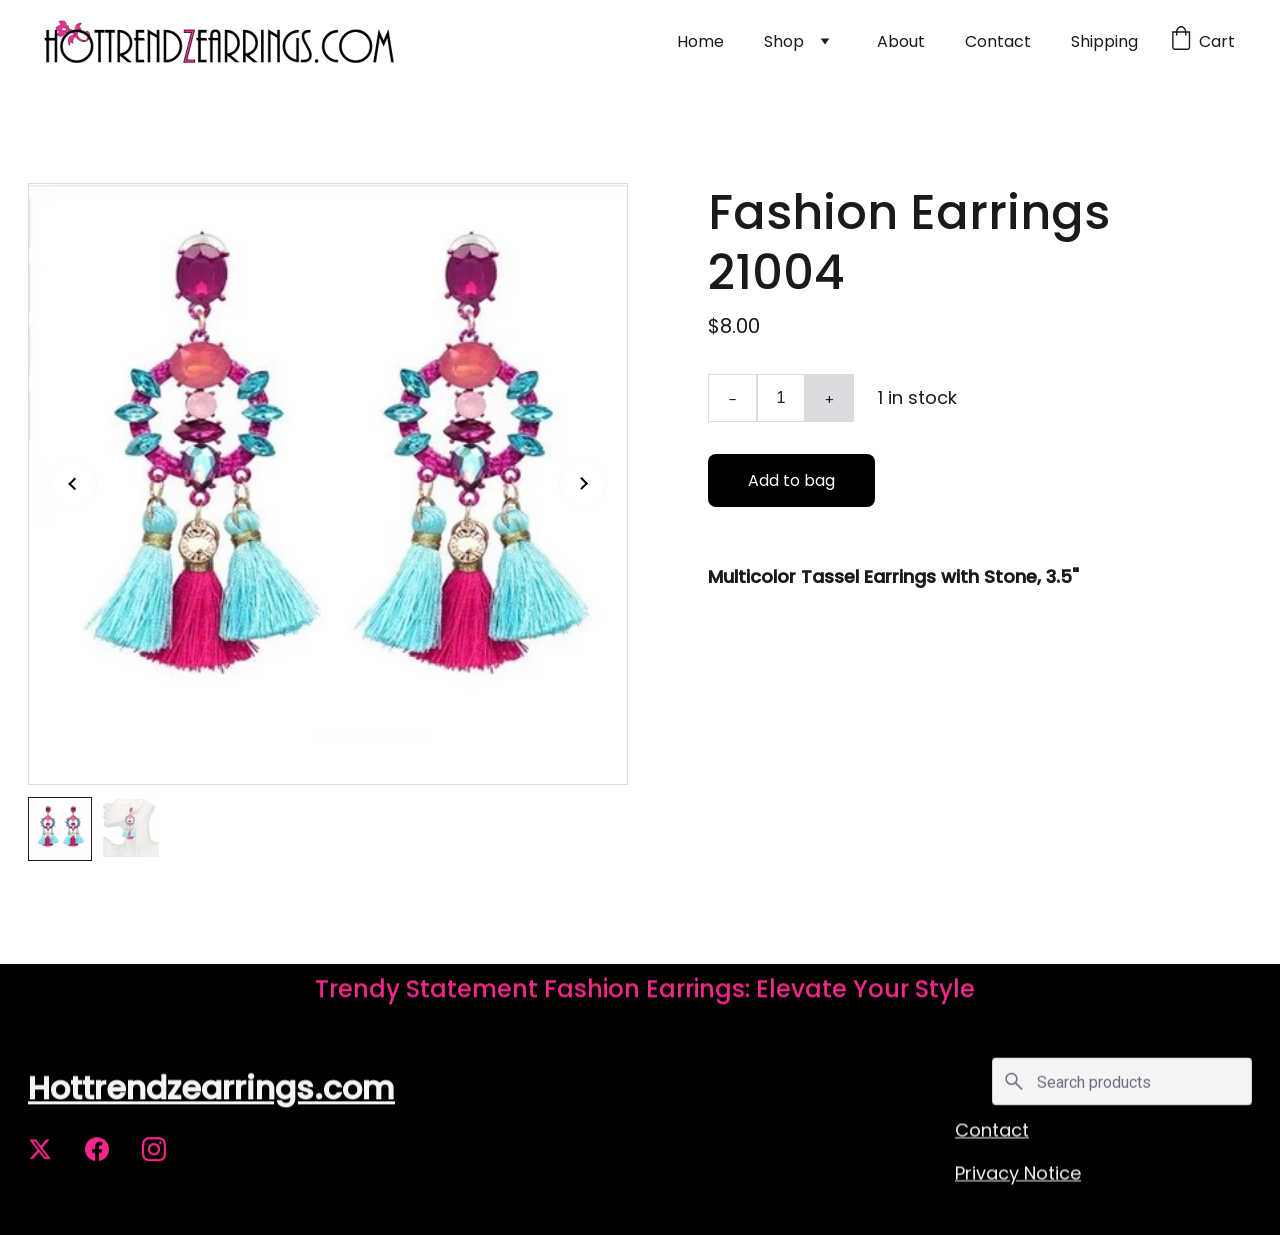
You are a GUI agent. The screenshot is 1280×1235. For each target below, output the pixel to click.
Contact (998, 41)
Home (700, 41)
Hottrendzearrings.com (211, 1090)
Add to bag (791, 480)
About (901, 41)
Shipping (1104, 41)
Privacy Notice (1018, 1174)
